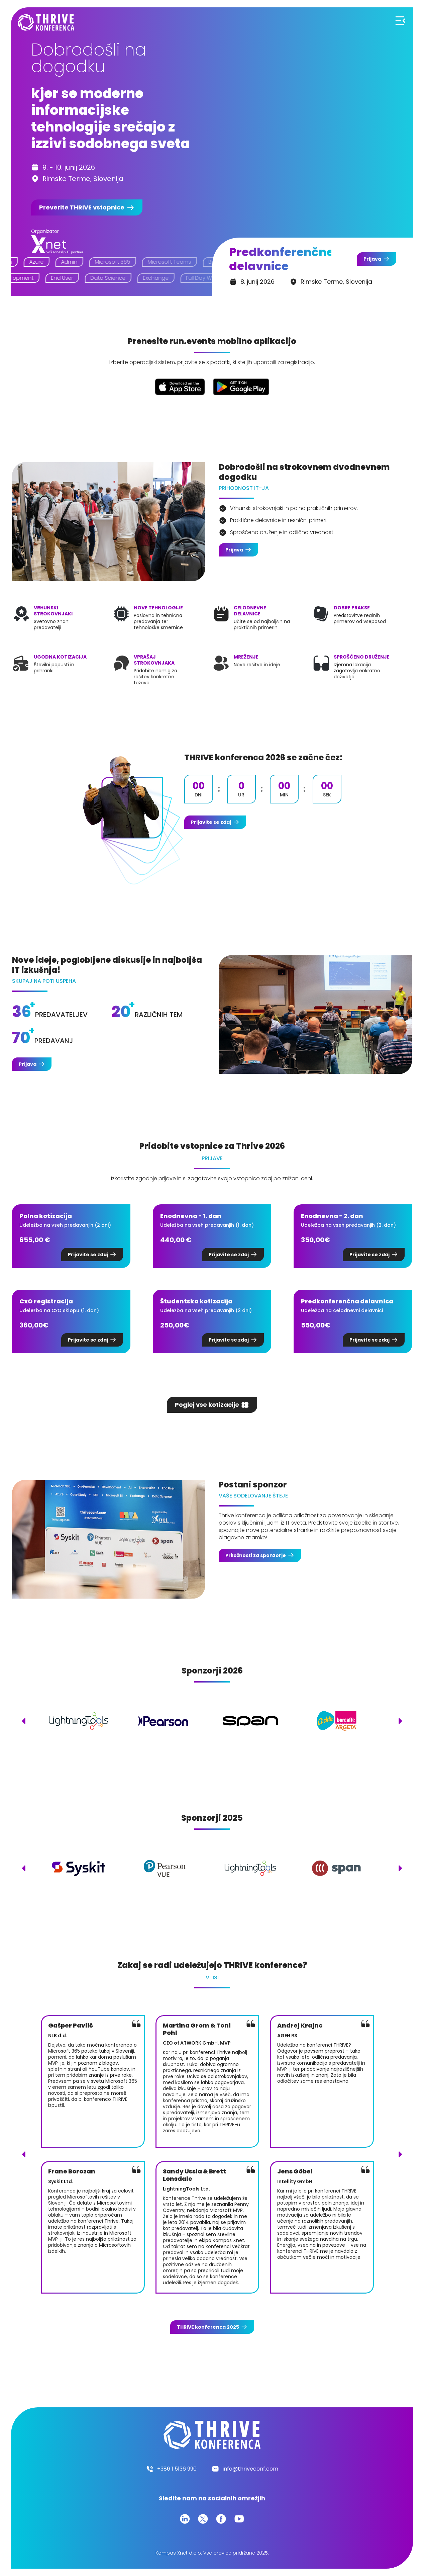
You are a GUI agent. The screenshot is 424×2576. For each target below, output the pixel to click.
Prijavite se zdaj (211, 822)
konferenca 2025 (208, 2327)
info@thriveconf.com (250, 2469)
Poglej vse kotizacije (207, 1404)
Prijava (372, 259)
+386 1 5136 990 (177, 2469)
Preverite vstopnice (81, 207)
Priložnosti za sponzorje (255, 1555)
